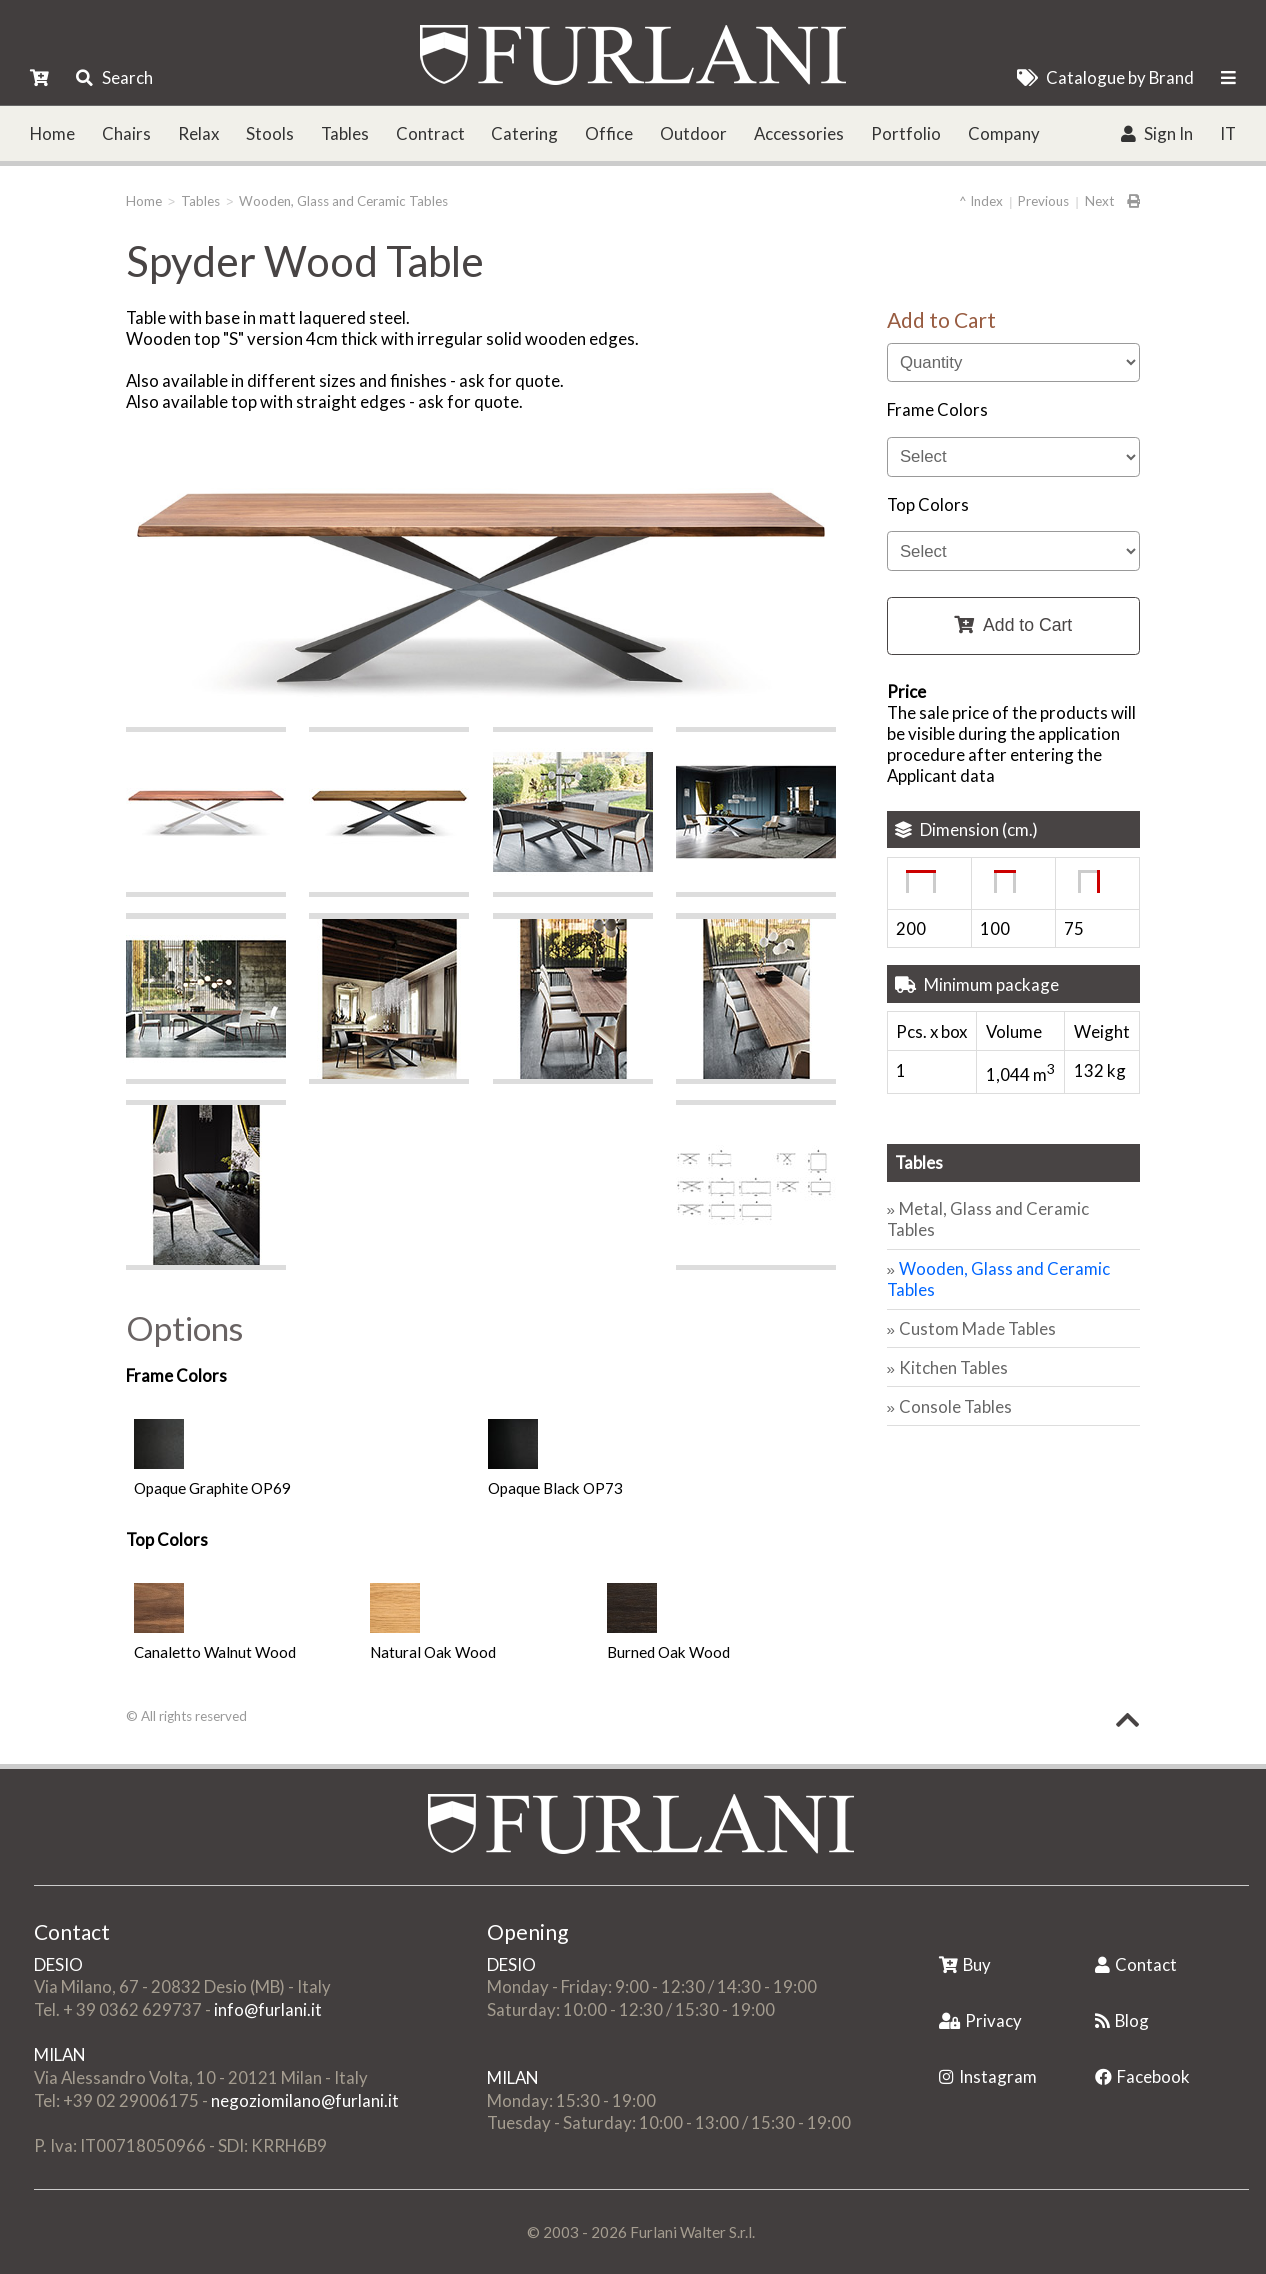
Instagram (988, 2076)
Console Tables (955, 1406)
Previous (1043, 201)
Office (609, 133)
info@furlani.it (268, 2009)
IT (1228, 133)
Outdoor (693, 133)
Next (1099, 201)
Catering (524, 133)
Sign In (1157, 133)
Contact (1136, 1964)
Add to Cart (1013, 625)
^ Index (981, 201)
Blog (1122, 2020)
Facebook (1142, 2076)
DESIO (58, 1964)
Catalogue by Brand (1105, 77)
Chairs (126, 133)
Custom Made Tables (977, 1328)
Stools (270, 133)
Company (1004, 133)
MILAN (59, 2054)
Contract (430, 133)
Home (52, 133)
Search (114, 77)
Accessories (799, 133)
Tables (345, 133)
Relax (198, 133)
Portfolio (906, 133)
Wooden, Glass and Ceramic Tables (343, 201)
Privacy (980, 2020)
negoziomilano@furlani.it (305, 2100)
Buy (965, 1964)
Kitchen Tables (953, 1367)
